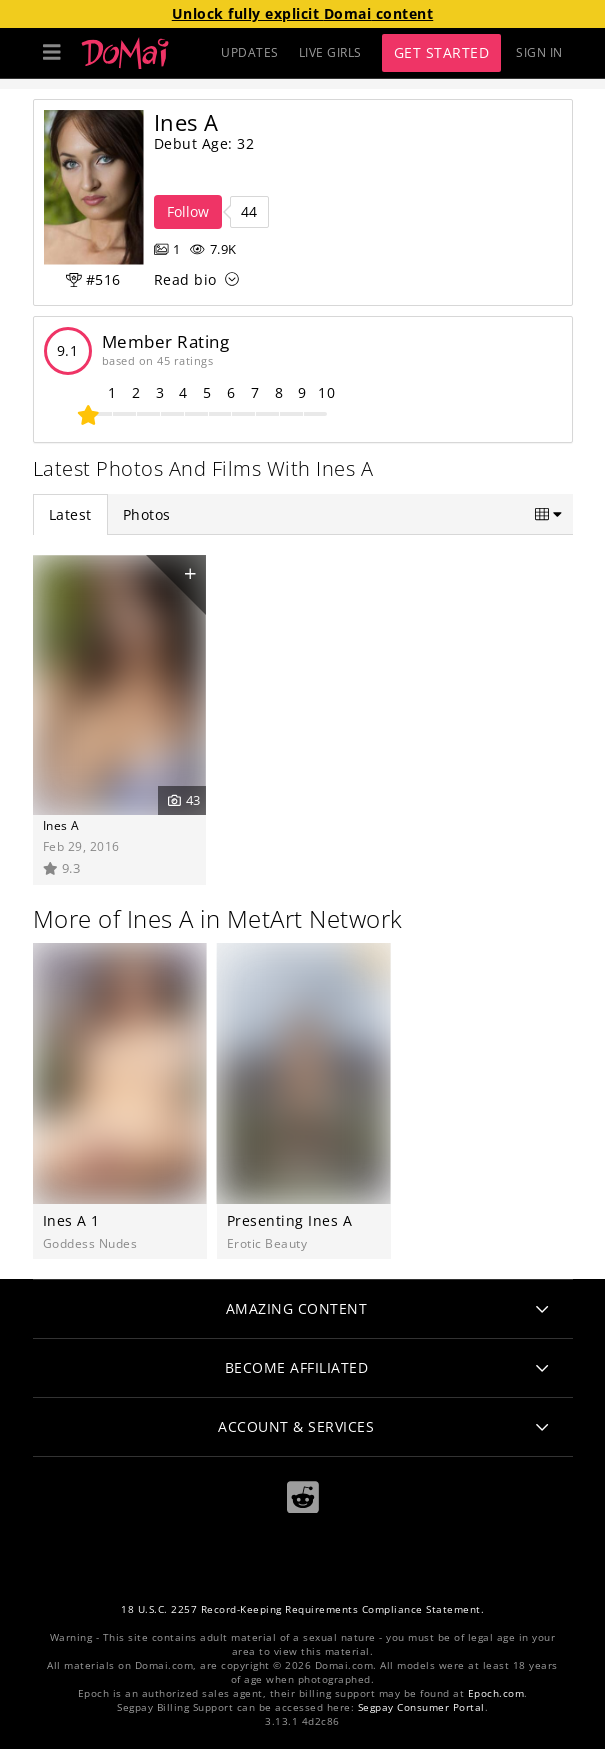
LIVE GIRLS (330, 52)
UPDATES (250, 52)
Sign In (539, 52)
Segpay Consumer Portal (421, 1707)
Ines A (61, 825)
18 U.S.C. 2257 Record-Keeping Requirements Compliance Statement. (302, 1609)
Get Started (442, 52)
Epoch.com (496, 1693)
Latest (70, 514)
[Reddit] (303, 1497)
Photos (147, 514)
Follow (188, 211)
